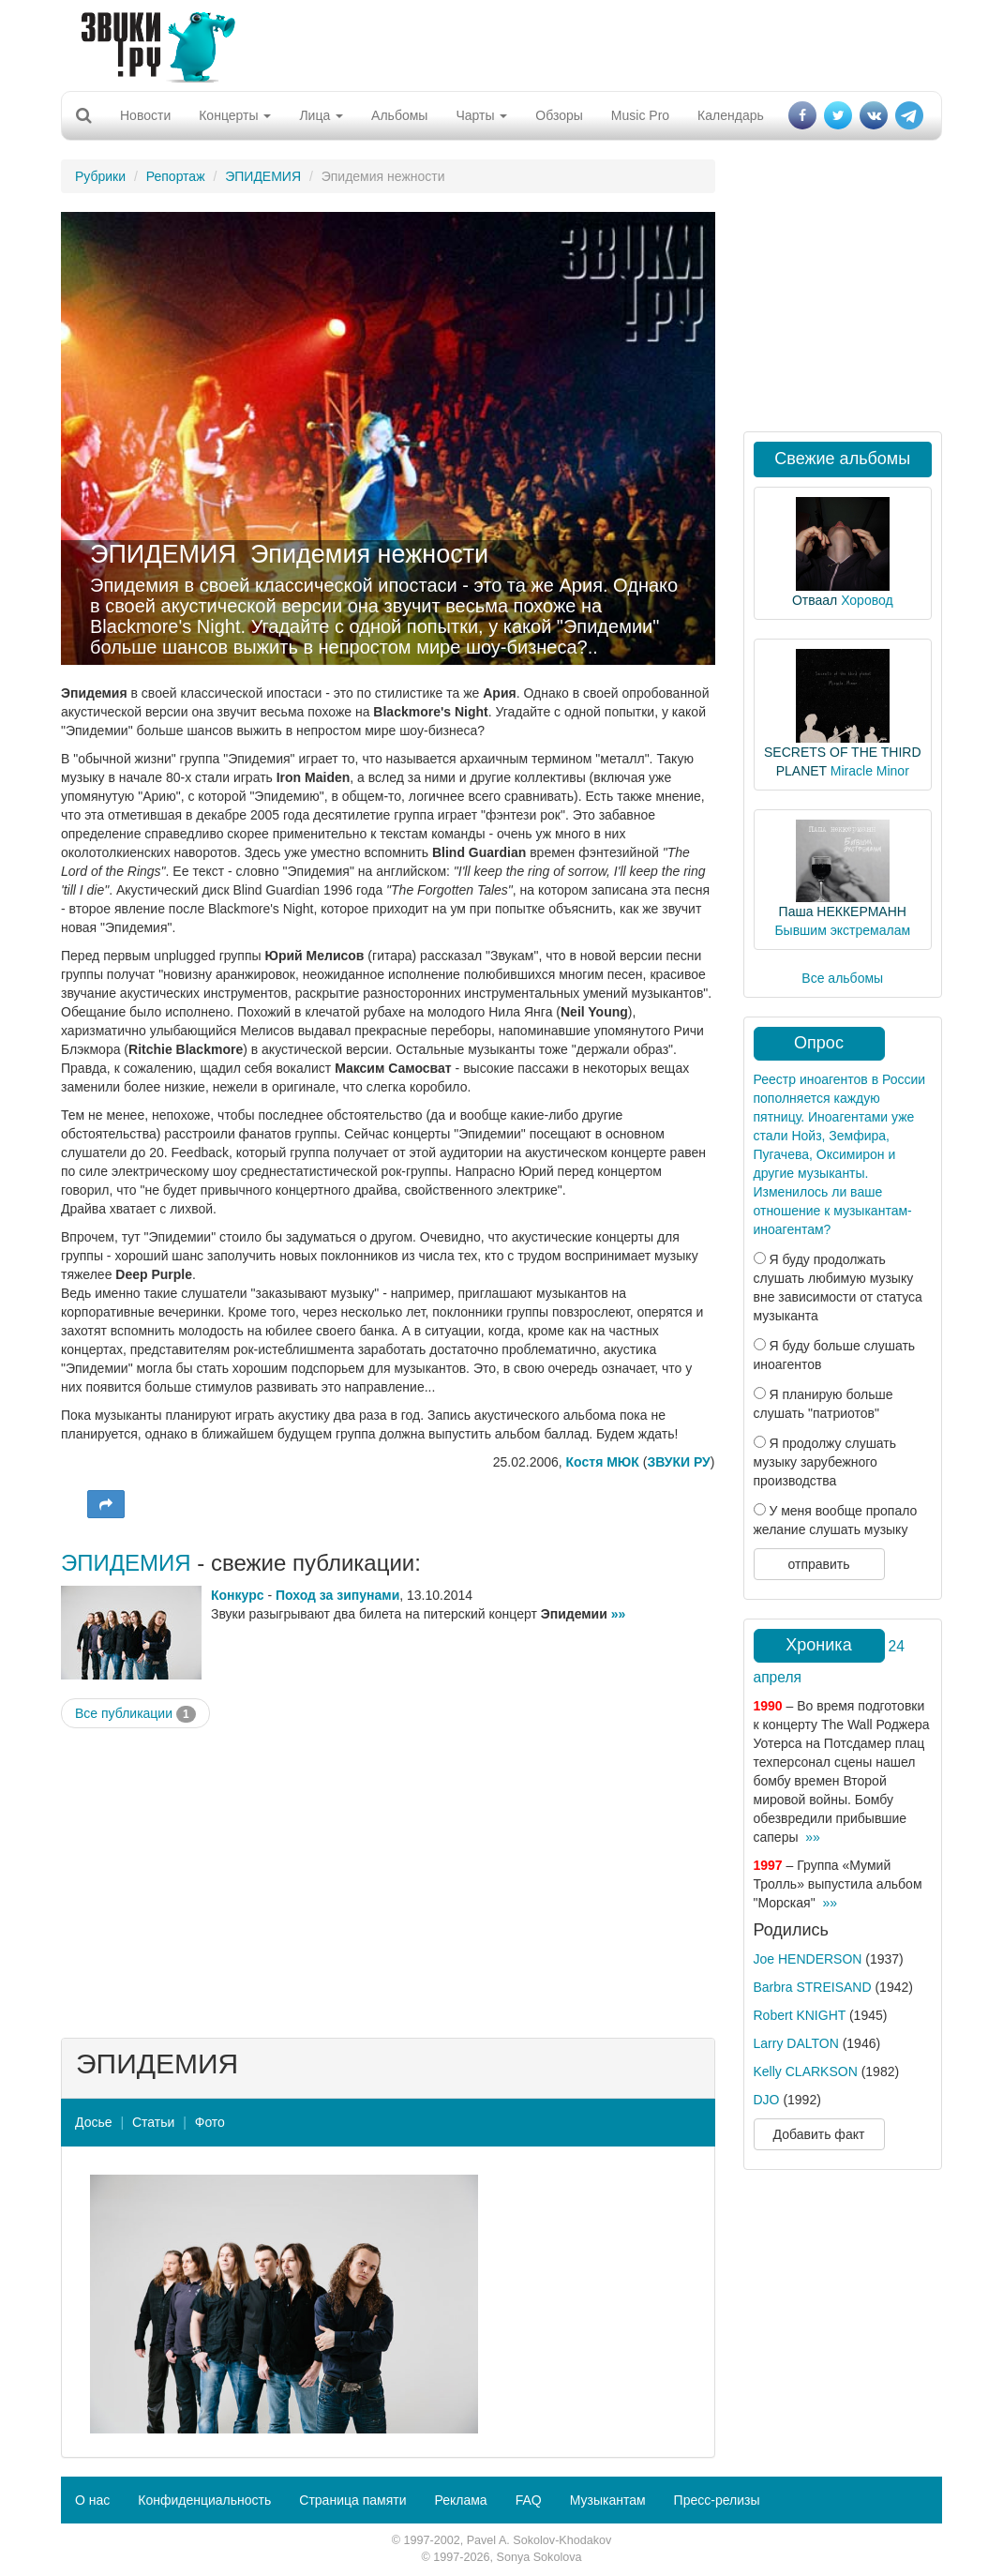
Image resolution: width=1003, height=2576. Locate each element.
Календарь (730, 115)
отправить (818, 1564)
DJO (767, 2099)
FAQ (529, 2500)
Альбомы (399, 115)
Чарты (481, 115)
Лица (321, 115)
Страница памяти (352, 2500)
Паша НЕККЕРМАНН (842, 911)
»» (618, 1613)
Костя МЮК (602, 1461)
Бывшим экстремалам (842, 930)
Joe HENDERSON (808, 1958)
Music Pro (640, 115)
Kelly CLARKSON (806, 2071)
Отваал (814, 600)
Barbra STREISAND (813, 1987)
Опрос (819, 1042)
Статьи (153, 2122)
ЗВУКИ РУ (678, 1461)
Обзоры (559, 115)
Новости (145, 115)
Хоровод (866, 600)
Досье (93, 2122)
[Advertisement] (495, 42)
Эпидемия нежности (369, 554)
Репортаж (175, 176)
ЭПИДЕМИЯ (263, 176)
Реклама (460, 2500)
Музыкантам (608, 2500)
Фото (210, 2122)
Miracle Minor (870, 770)
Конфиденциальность (204, 2500)
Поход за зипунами (337, 1595)
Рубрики (100, 176)
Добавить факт (819, 2134)
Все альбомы (842, 978)
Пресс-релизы (717, 2500)
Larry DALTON (796, 2043)
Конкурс (237, 1595)
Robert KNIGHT (800, 2015)
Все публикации (135, 1714)
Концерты (235, 115)
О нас (92, 2500)
